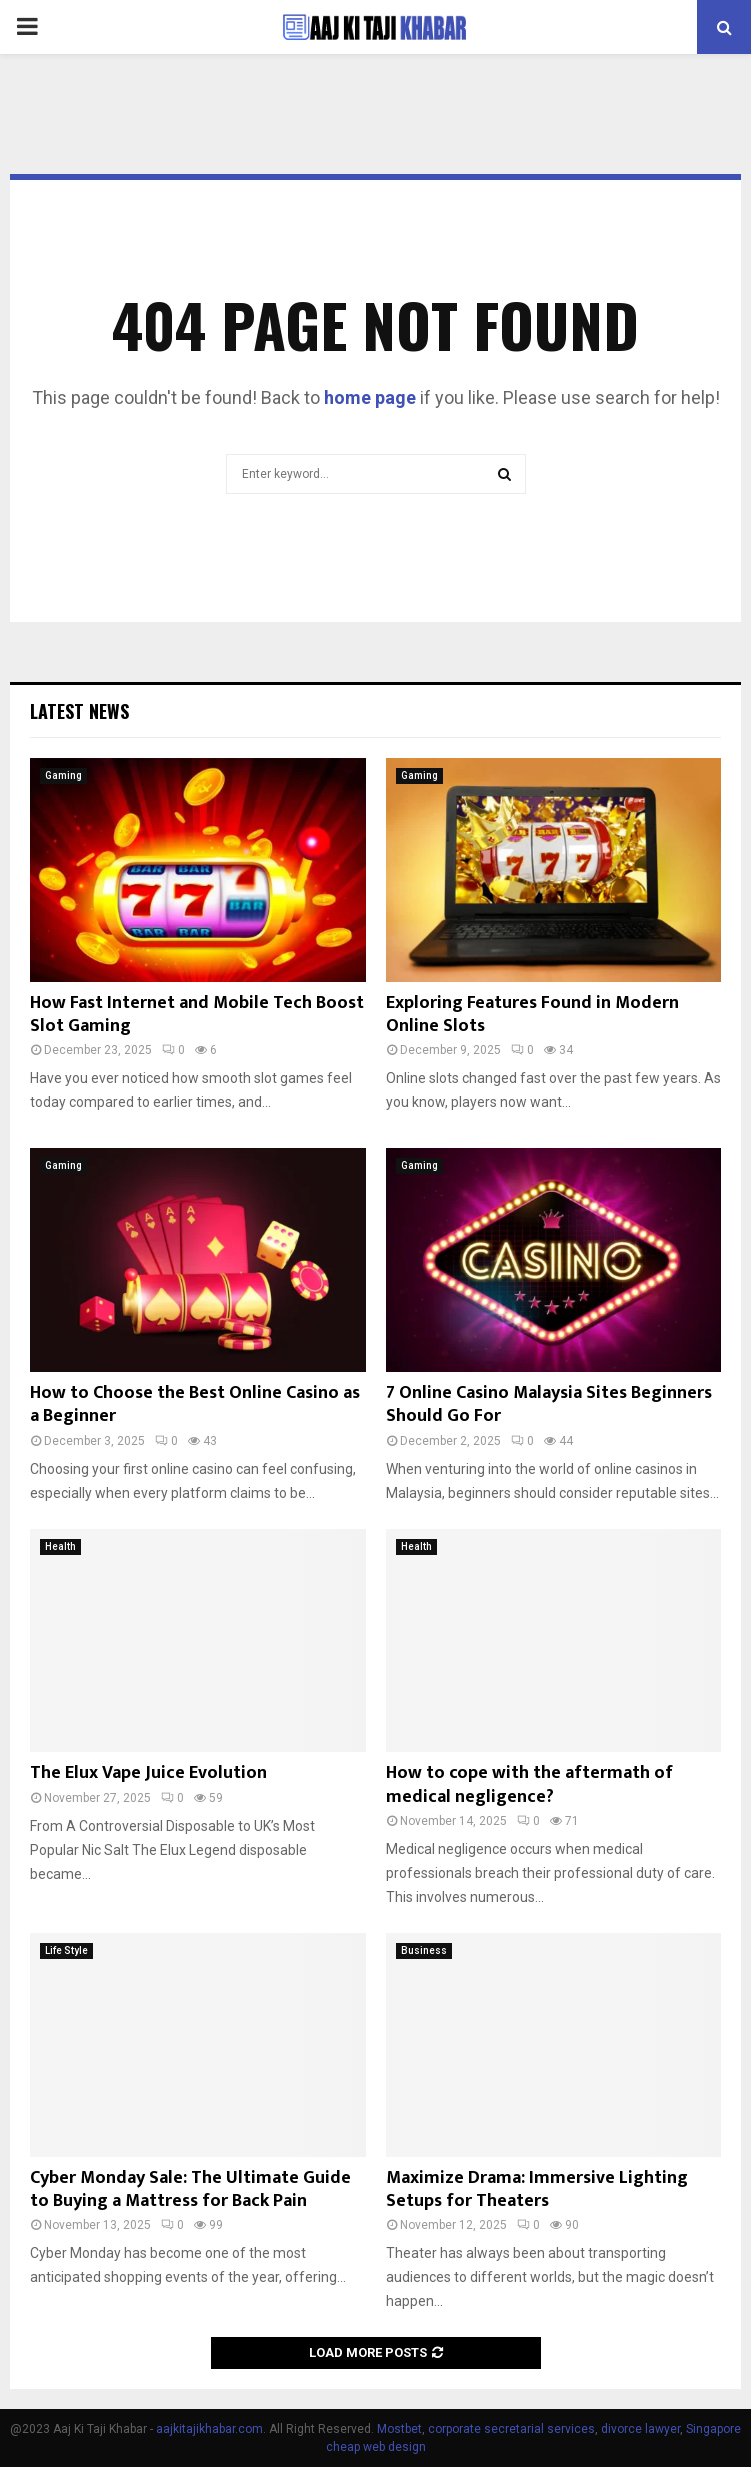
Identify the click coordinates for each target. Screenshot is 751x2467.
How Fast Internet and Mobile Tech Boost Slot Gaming (197, 1014)
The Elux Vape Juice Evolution (150, 1773)
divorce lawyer (640, 2429)
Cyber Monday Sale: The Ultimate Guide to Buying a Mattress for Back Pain (190, 2189)
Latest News (79, 711)
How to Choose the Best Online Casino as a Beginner (195, 1404)
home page (370, 397)
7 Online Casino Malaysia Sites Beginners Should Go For (549, 1404)
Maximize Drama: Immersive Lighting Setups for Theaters (537, 2189)
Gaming (63, 775)
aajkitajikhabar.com (209, 2429)
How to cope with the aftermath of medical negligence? (529, 1784)
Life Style (66, 1950)
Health (60, 1546)
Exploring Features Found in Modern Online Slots (532, 1014)
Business (424, 1950)
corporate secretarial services (511, 2429)
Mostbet (399, 2429)
